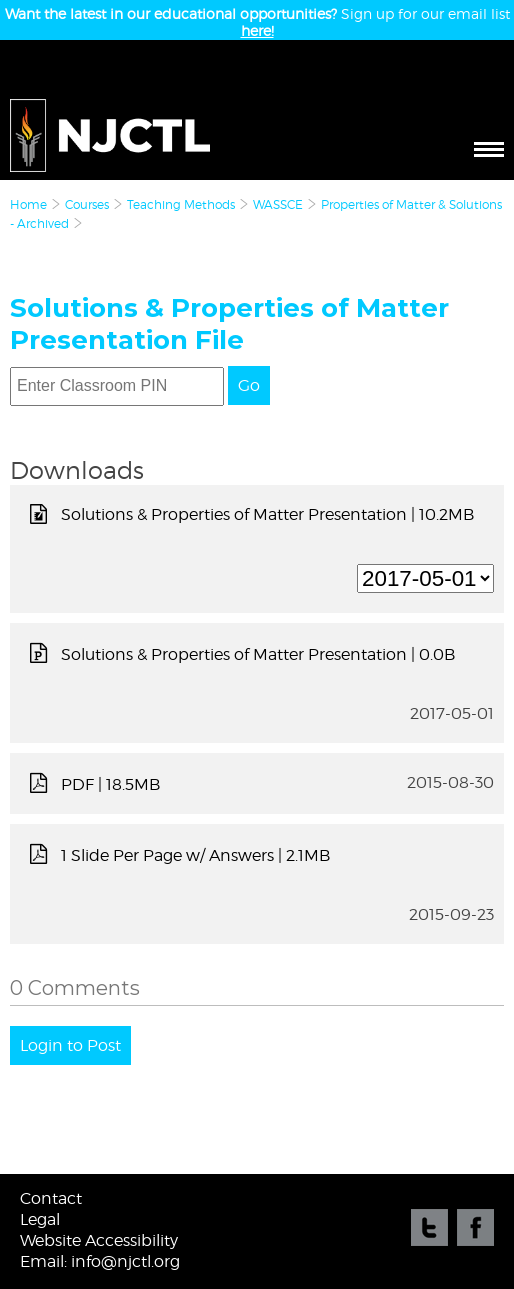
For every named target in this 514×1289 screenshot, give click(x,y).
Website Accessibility (99, 1240)
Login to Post (70, 1045)
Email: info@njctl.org (100, 1261)
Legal (40, 1219)
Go (249, 385)
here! (257, 30)
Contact (51, 1198)
